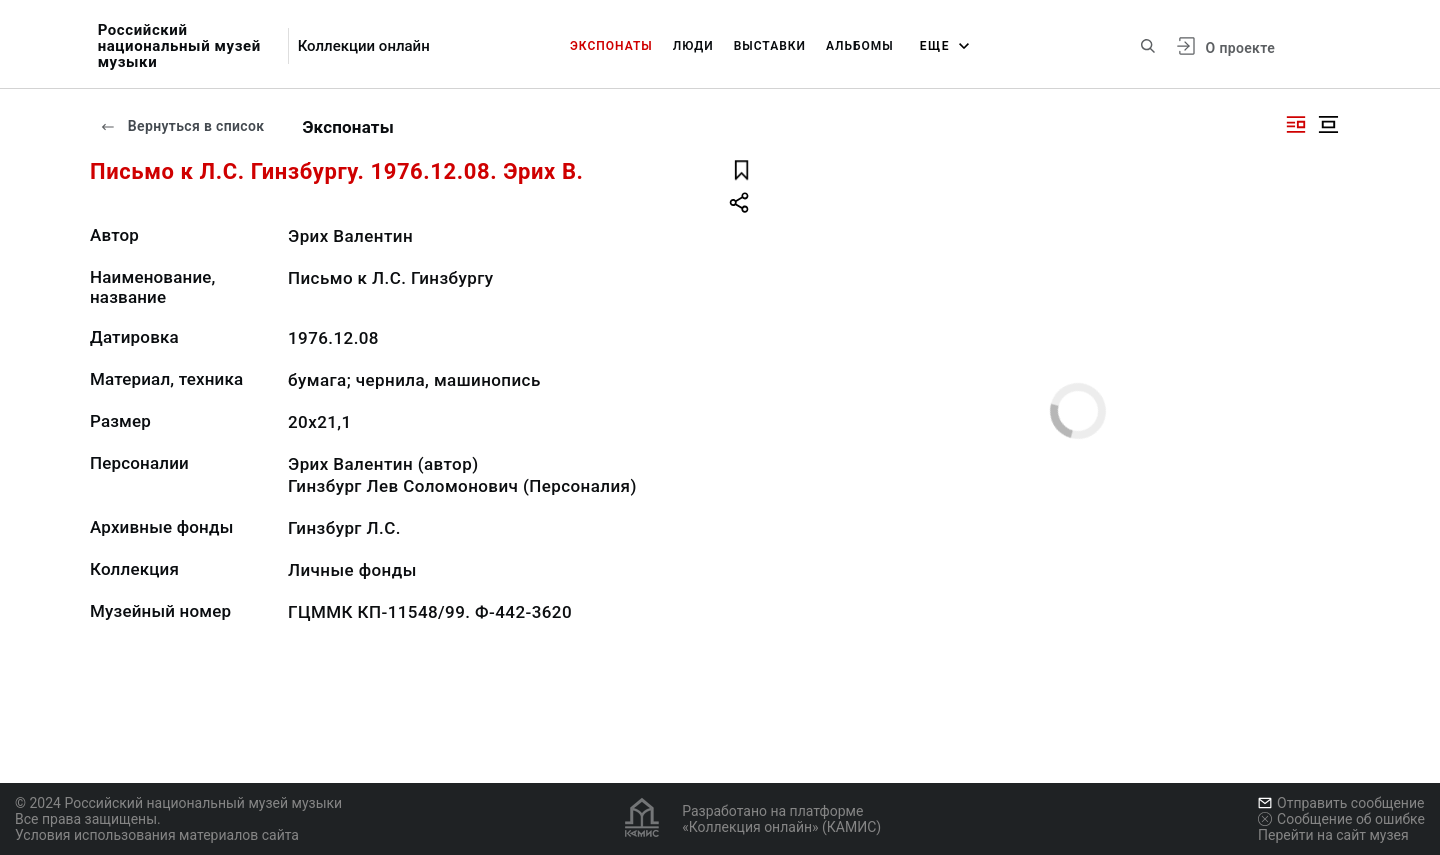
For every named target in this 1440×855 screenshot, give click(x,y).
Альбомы (860, 46)
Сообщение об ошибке (1341, 819)
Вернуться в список (182, 126)
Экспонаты (611, 46)
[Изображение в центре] (1328, 124)
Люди (693, 46)
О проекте (1240, 48)
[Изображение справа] (1296, 124)
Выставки (770, 46)
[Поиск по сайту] (1148, 46)
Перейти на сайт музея (1333, 835)
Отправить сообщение (1341, 803)
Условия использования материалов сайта (157, 835)
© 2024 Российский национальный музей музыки (178, 803)
